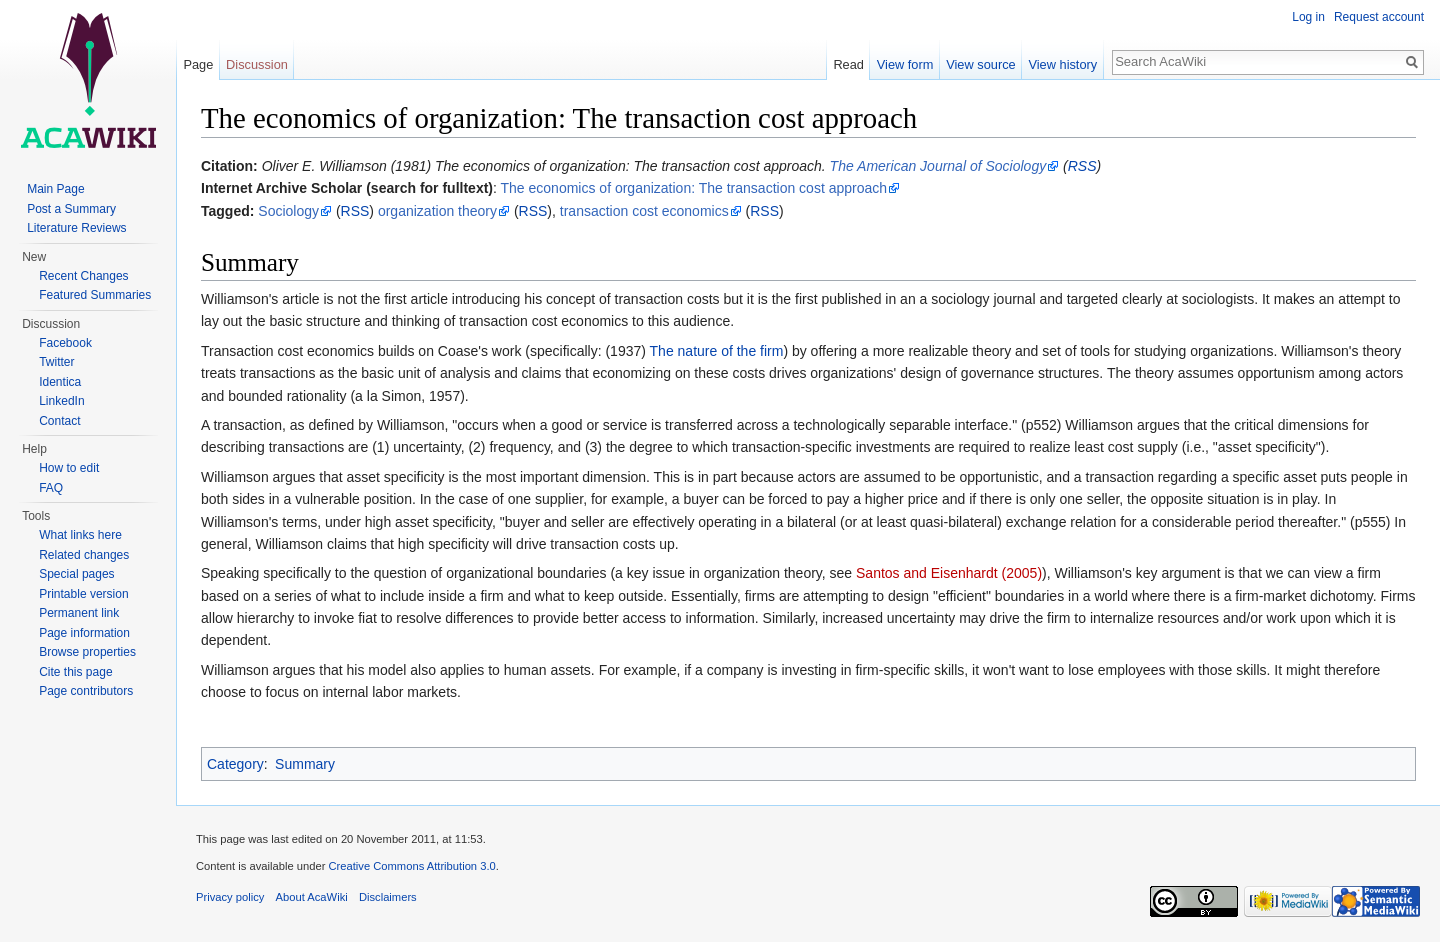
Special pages (76, 574)
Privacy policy (230, 897)
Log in (1308, 17)
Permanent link (79, 613)
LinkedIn (61, 401)
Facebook (65, 343)
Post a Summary (71, 209)
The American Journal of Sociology (938, 166)
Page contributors (86, 691)
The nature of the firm (717, 351)
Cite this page (75, 672)
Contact (59, 421)
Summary (305, 764)
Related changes (84, 555)
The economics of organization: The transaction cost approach (694, 188)
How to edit (69, 468)
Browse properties (87, 652)
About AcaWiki (312, 897)
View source (980, 64)
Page (198, 64)
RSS (1082, 166)
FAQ (51, 488)
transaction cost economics (644, 211)
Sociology (288, 211)
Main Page (55, 189)
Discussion (257, 64)
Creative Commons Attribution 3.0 (411, 866)
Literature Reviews (76, 228)
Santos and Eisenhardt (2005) (949, 573)
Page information (84, 633)
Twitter (56, 362)
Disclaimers (388, 897)
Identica (60, 382)
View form (905, 64)
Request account (1379, 17)
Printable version (83, 594)
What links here (80, 535)
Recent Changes (83, 276)
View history (1062, 64)
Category (235, 764)
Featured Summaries (95, 295)
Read (848, 64)
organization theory (437, 211)
